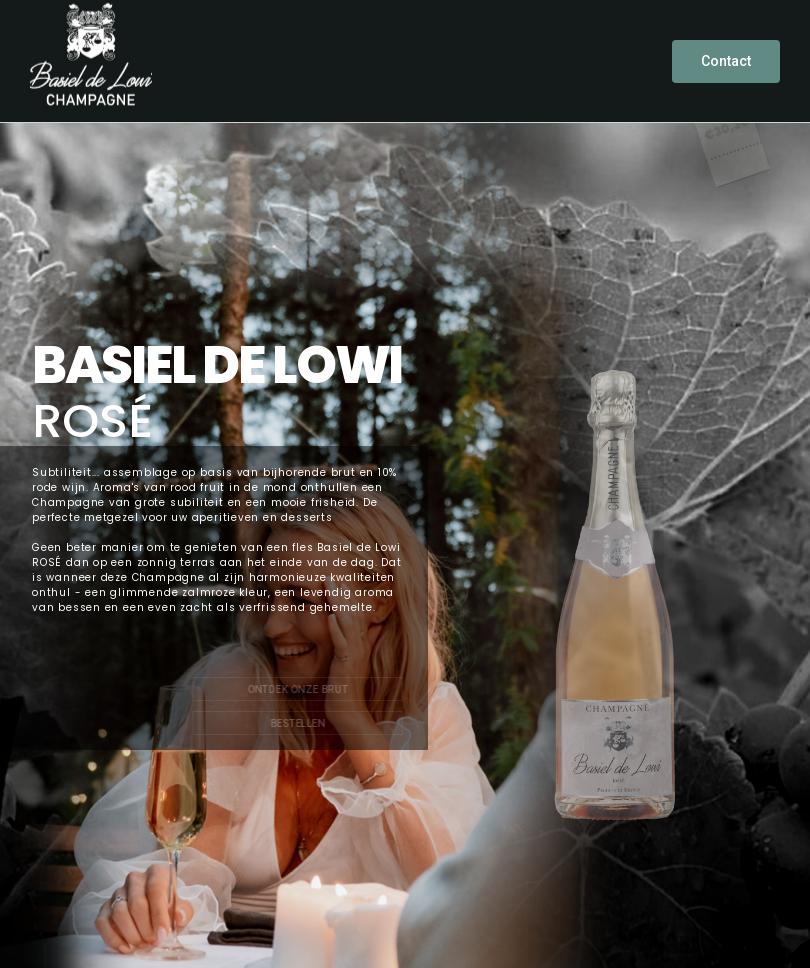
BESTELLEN (298, 724)
